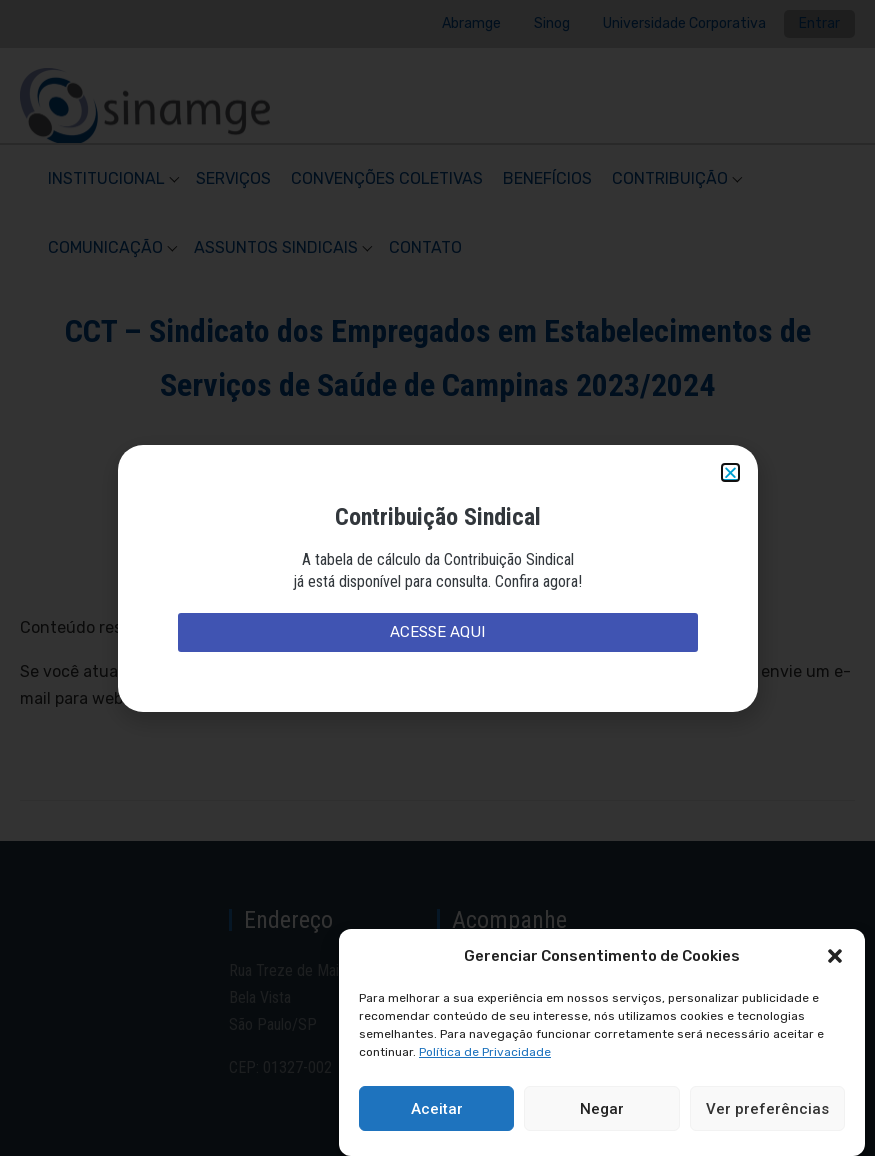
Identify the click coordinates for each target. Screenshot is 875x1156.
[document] (437, 578)
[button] (835, 956)
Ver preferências (767, 1109)
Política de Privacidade (485, 1052)
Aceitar (437, 1109)
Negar (602, 1109)
